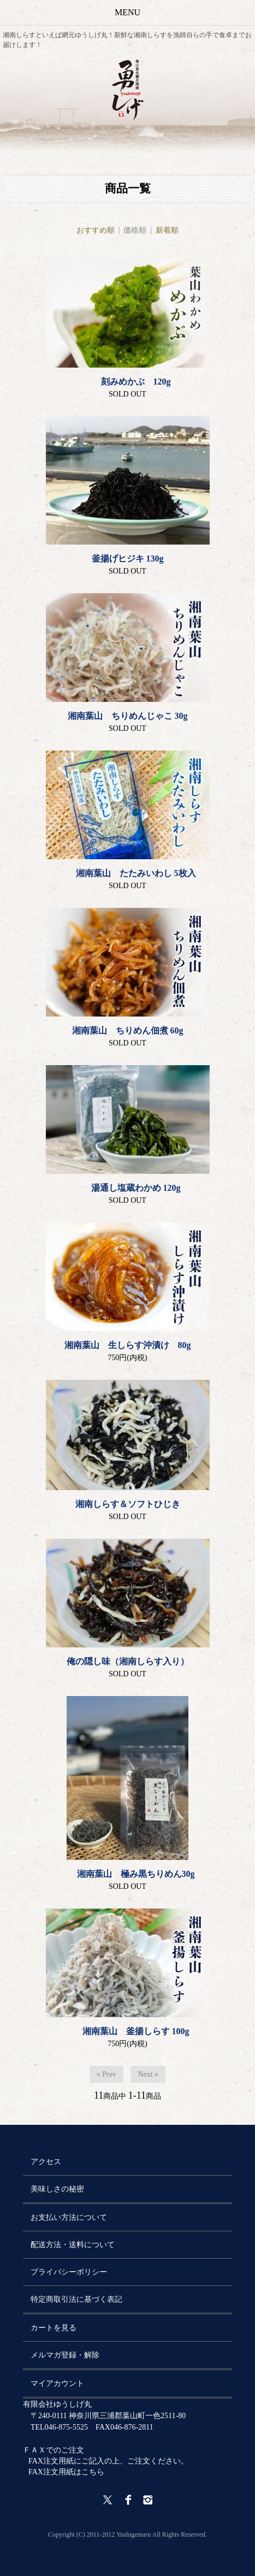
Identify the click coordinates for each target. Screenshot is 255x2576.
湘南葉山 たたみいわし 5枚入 (128, 873)
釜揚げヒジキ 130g (128, 558)
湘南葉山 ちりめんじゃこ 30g (128, 715)
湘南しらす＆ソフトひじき (127, 1504)
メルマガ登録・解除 (65, 2355)
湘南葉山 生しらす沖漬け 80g (127, 1345)
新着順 (167, 230)
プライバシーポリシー (69, 2272)
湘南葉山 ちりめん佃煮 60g (127, 1030)
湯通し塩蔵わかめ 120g (128, 1187)
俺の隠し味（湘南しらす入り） (128, 1661)
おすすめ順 (95, 230)
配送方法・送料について (73, 2245)
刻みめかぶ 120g (128, 381)
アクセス (46, 2162)
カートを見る (53, 2328)
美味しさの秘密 (57, 2189)
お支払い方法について (69, 2217)
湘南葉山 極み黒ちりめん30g (128, 1873)
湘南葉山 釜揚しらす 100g (127, 2031)
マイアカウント (57, 2383)
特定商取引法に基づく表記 (76, 2299)
